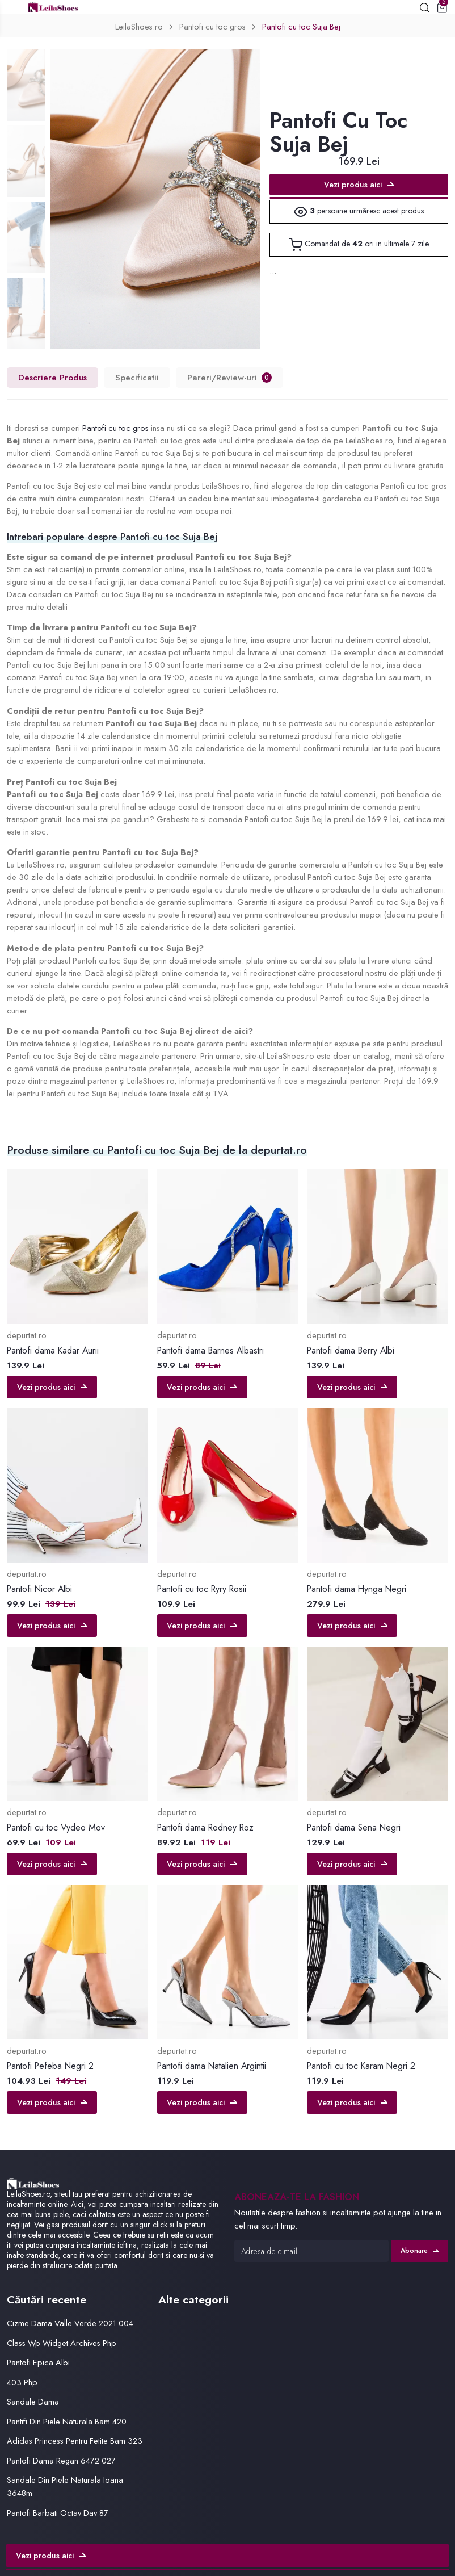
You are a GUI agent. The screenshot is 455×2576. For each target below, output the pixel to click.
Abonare (420, 2251)
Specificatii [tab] (137, 377)
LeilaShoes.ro (139, 26)
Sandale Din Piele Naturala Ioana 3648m (65, 2486)
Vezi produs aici (359, 184)
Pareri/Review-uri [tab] (229, 377)
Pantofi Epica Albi (38, 2362)
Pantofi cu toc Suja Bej (301, 26)
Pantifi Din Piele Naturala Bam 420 (67, 2421)
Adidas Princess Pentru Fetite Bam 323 (74, 2441)
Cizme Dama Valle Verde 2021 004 (70, 2323)
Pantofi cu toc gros (212, 26)
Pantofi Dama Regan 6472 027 (61, 2460)
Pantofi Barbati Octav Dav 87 (57, 2513)
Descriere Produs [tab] (52, 377)
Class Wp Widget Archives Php (61, 2343)
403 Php (22, 2382)
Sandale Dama (33, 2401)
